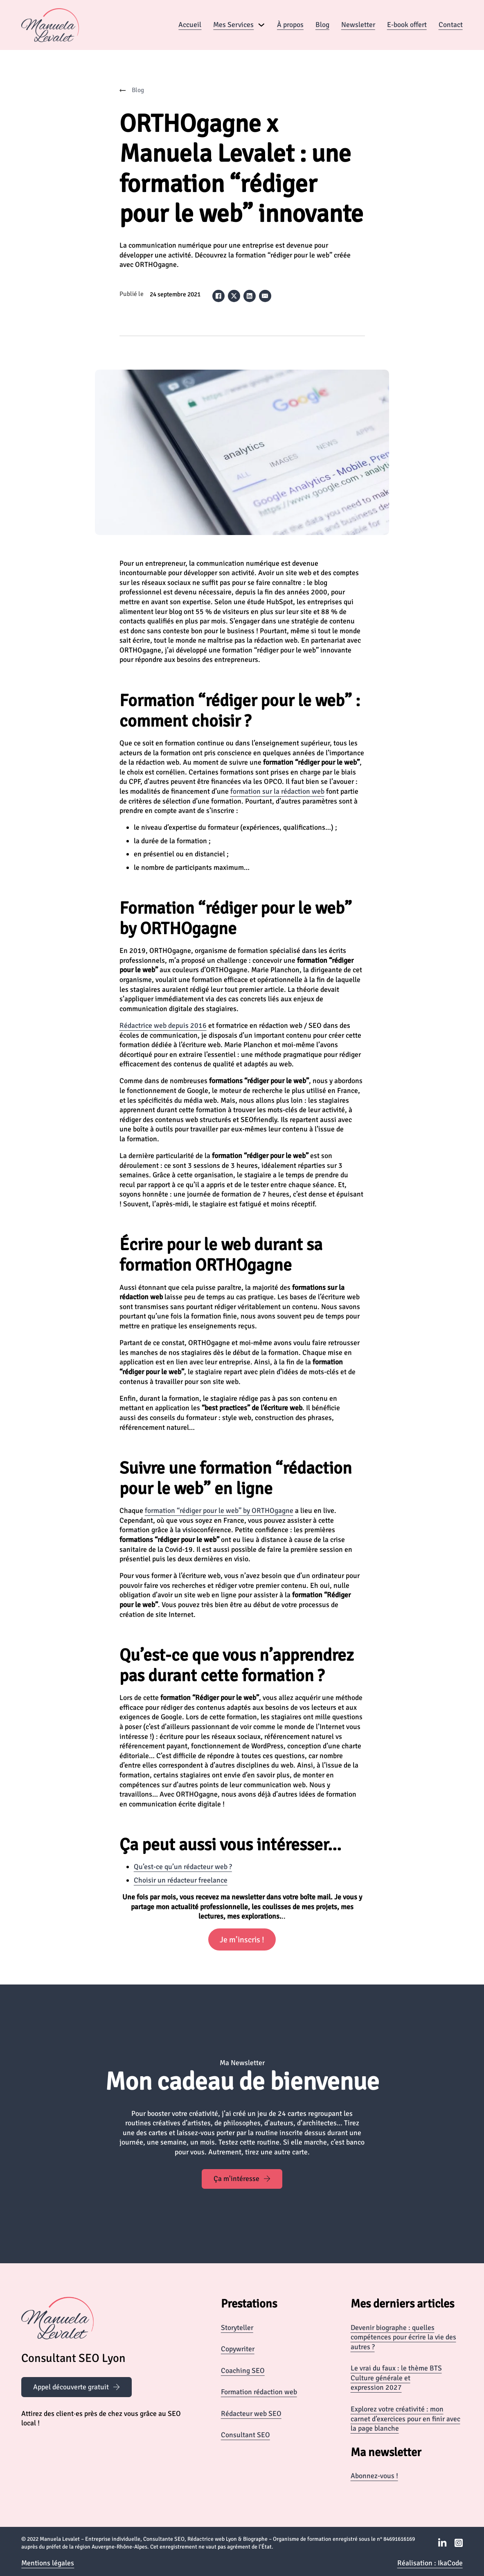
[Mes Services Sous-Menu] (261, 25)
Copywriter (237, 2348)
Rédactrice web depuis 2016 (163, 1025)
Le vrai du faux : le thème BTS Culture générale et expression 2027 (396, 2378)
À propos (290, 24)
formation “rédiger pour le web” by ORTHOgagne (219, 1510)
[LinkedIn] (249, 296)
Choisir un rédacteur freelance (180, 1880)
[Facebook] (218, 296)
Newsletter (358, 24)
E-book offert (407, 24)
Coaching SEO (243, 2370)
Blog (322, 24)
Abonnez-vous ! (374, 2475)
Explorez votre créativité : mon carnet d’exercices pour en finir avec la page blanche (405, 2418)
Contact (451, 24)
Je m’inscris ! (242, 1940)
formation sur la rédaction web (277, 791)
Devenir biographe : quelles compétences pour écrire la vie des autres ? (403, 2337)
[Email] (265, 296)
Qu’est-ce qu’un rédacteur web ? (183, 1866)
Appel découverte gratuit (76, 2386)
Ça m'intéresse (242, 2178)
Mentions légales (47, 2562)
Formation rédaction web (259, 2391)
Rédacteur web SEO (251, 2413)
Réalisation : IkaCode (430, 2562)
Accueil (189, 24)
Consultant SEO (245, 2434)
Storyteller (237, 2327)
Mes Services (233, 24)
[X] (234, 296)
